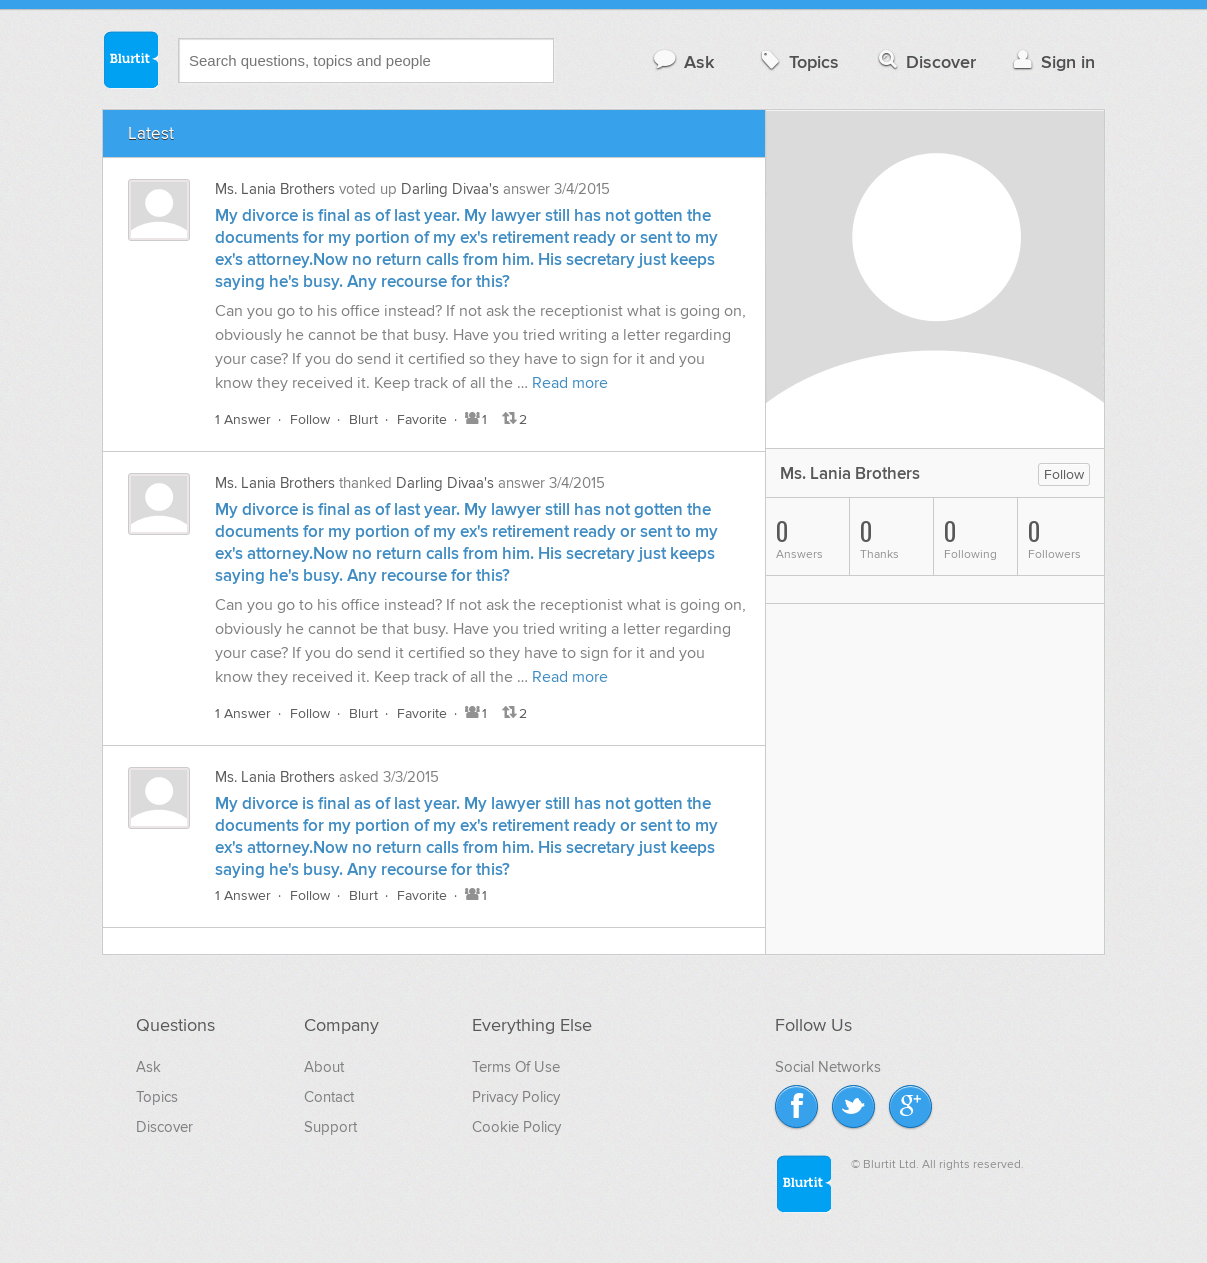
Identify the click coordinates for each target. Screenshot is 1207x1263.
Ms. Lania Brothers (275, 189)
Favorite (422, 419)
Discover (925, 61)
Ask (682, 61)
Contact (329, 1097)
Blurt (363, 419)
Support (330, 1127)
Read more (570, 383)
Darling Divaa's (450, 189)
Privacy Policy (516, 1097)
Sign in (1051, 61)
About (324, 1067)
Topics (797, 61)
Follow (310, 419)
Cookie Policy (516, 1127)
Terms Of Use (516, 1067)
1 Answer (243, 419)
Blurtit (130, 59)
